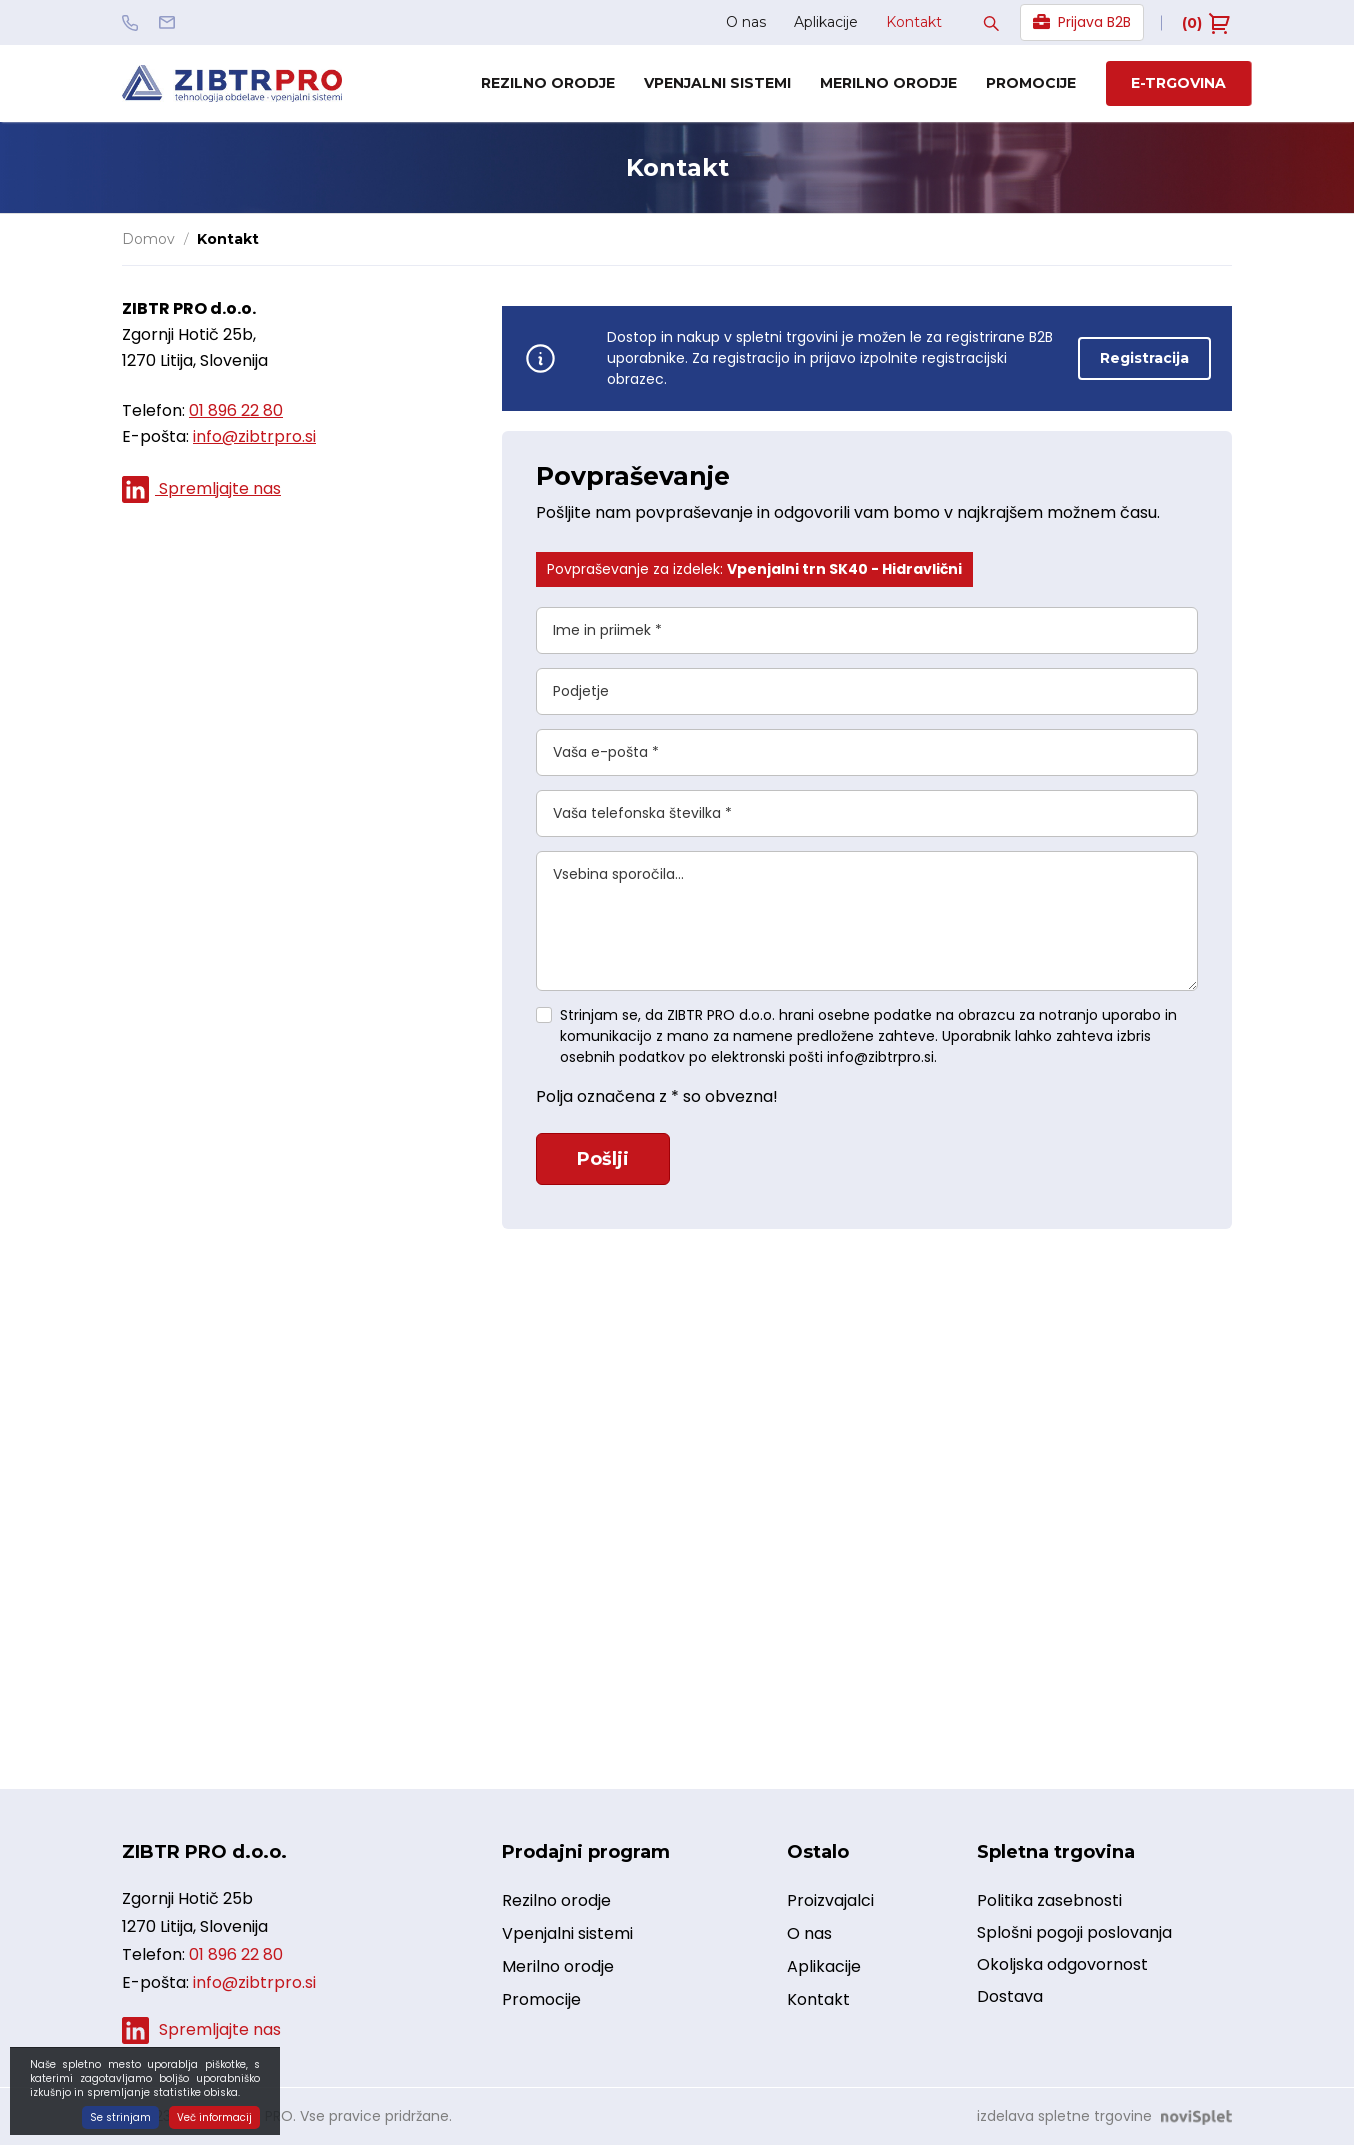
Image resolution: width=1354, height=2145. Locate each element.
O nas (746, 22)
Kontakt (914, 22)
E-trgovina (1178, 83)
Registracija (1144, 358)
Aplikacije (826, 22)
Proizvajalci (830, 1901)
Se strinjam (120, 2117)
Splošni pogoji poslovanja (1074, 1932)
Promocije (1031, 83)
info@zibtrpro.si (254, 436)
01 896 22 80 (236, 410)
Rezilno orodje (548, 83)
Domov (148, 239)
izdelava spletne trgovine (1064, 2116)
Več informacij (214, 2117)
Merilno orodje (888, 83)
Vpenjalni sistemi (717, 83)
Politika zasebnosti (1049, 1900)
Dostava (1010, 1996)
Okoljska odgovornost (1062, 1964)
